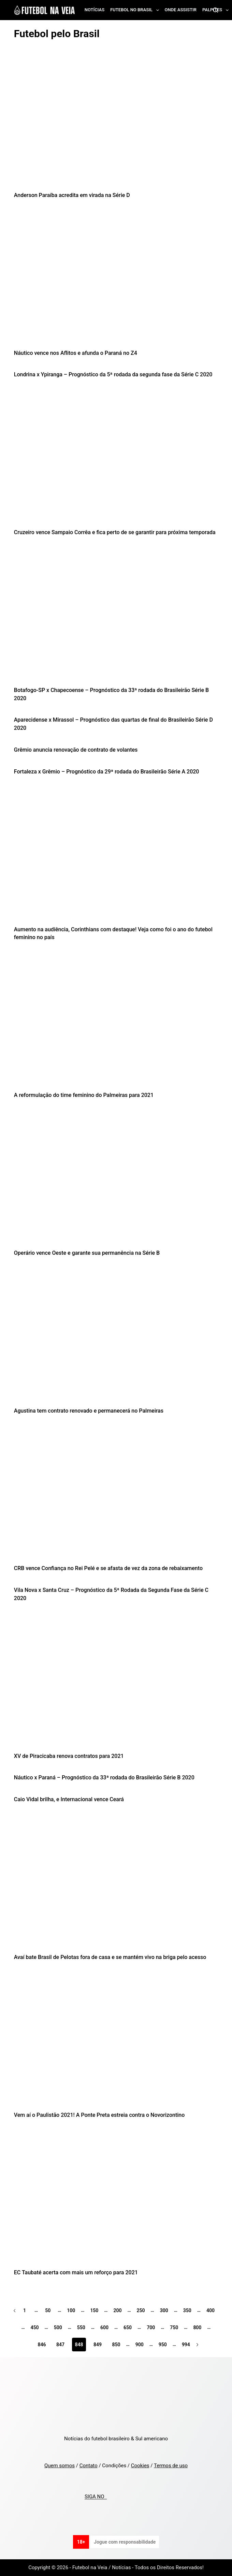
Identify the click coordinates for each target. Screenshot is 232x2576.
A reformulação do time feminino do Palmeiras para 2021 (84, 1095)
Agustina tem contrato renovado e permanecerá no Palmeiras (88, 1410)
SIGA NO (96, 2497)
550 (81, 2327)
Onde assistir (181, 9)
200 (117, 2310)
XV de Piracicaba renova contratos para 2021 (69, 1756)
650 (128, 2327)
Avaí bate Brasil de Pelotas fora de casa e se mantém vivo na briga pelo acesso (110, 1957)
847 (60, 2344)
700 (151, 2327)
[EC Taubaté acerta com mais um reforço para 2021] (116, 2200)
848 (79, 2344)
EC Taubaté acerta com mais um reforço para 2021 (76, 2272)
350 (187, 2310)
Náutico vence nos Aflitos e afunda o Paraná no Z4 (75, 353)
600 (104, 2327)
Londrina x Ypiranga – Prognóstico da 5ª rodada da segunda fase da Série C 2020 (113, 374)
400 (210, 2310)
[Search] (215, 10)
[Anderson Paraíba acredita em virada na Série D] (116, 123)
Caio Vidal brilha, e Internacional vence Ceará (69, 1799)
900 (139, 2344)
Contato (88, 2465)
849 (97, 2344)
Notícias (95, 9)
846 (42, 2344)
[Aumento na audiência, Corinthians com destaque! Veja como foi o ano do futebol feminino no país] (116, 857)
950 (163, 2344)
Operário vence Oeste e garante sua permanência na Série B (87, 1253)
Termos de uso (171, 2465)
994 (186, 2344)
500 (58, 2327)
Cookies (140, 2465)
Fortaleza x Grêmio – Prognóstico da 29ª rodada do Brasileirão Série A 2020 (106, 771)
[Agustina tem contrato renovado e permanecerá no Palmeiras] (116, 1338)
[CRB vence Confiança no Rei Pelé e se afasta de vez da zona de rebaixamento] (116, 1496)
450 (35, 2327)
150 (94, 2310)
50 (47, 2310)
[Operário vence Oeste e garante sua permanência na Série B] (116, 1181)
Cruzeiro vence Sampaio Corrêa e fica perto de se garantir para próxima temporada (115, 532)
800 (197, 2327)
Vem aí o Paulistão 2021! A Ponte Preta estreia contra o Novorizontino (99, 2115)
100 (71, 2310)
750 (174, 2327)
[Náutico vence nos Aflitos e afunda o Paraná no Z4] (116, 281)
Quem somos (59, 2465)
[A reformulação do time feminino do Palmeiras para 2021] (116, 1023)
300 (164, 2310)
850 (116, 2344)
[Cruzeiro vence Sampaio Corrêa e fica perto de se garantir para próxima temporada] (116, 460)
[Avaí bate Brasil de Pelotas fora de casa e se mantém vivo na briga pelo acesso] (116, 1885)
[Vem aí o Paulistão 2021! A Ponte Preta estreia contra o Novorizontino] (116, 2043)
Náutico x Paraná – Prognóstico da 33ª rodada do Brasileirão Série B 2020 (104, 1777)
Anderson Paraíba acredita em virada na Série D (72, 195)
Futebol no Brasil (135, 10)
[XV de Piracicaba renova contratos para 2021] (116, 1684)
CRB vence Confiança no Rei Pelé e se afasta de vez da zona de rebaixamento (108, 1568)
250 (141, 2310)
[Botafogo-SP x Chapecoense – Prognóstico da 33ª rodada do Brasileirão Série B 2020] (116, 618)
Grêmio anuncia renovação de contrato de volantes (75, 750)
